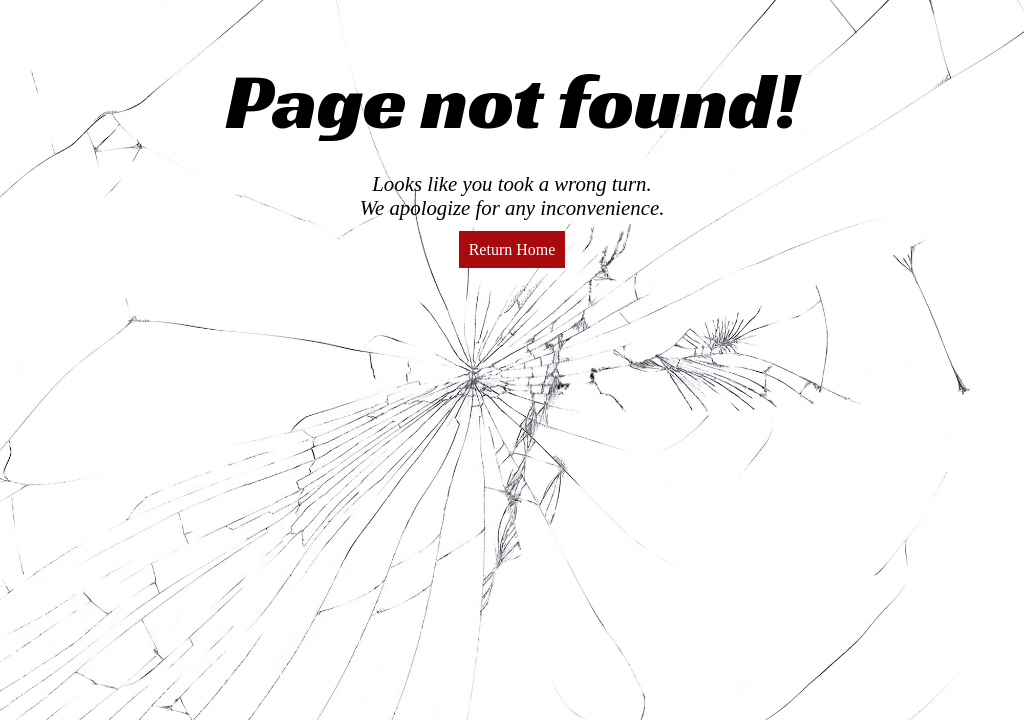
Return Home (512, 249)
